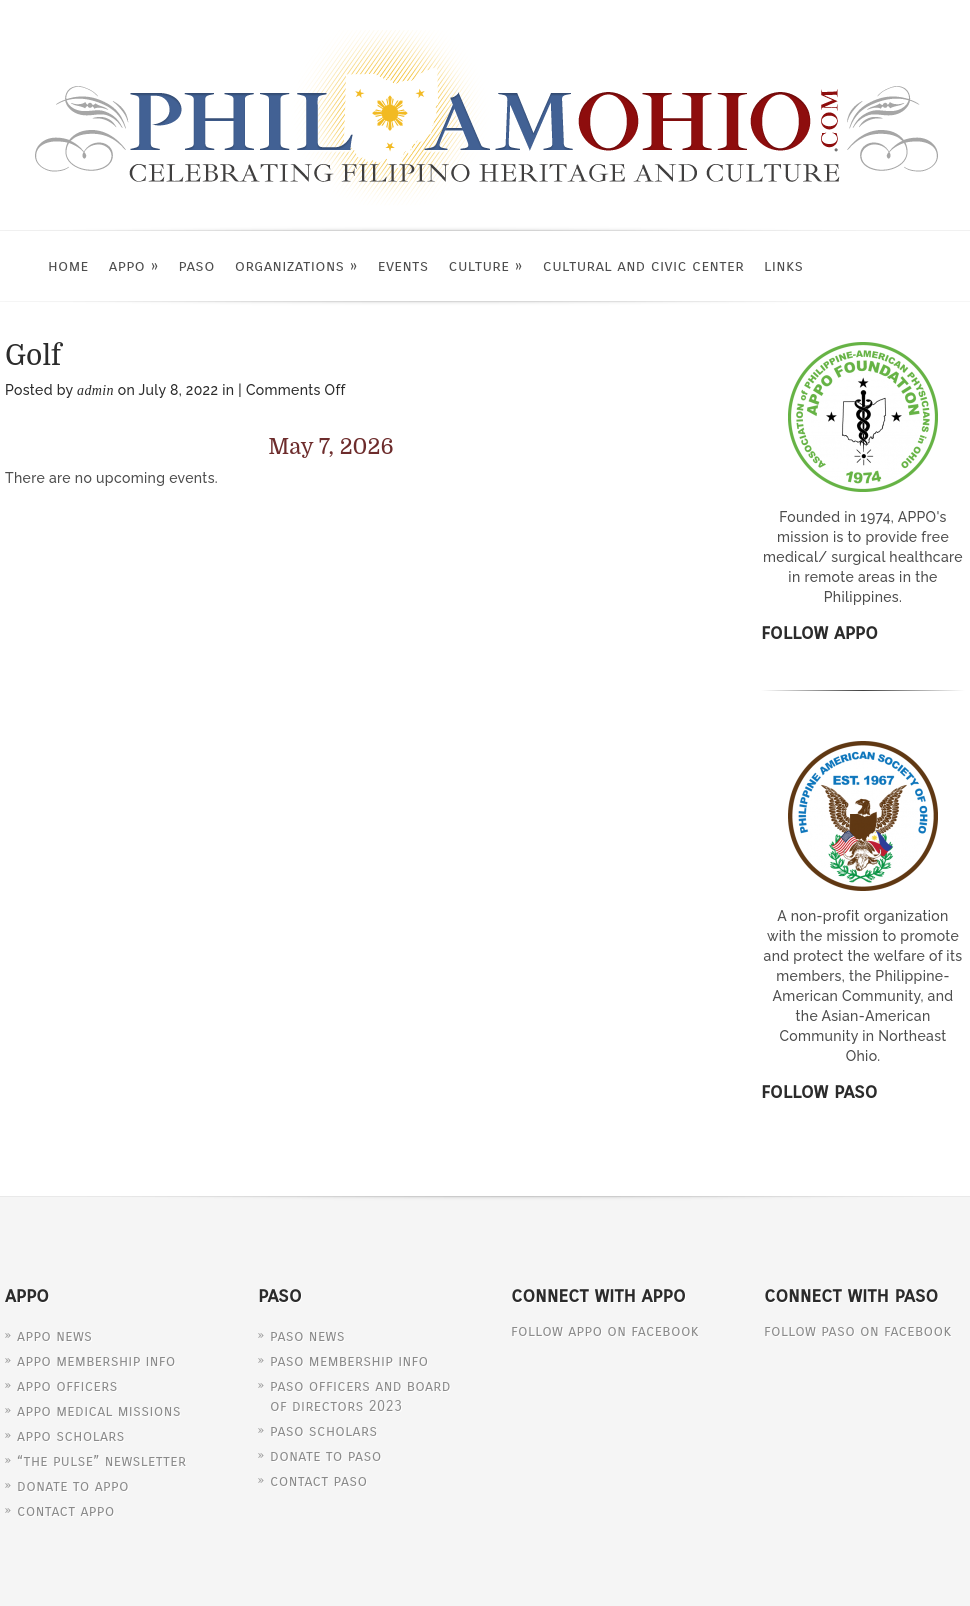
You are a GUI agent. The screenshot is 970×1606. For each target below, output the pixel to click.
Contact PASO (318, 1481)
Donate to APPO (73, 1486)
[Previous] (70, 447)
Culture (486, 265)
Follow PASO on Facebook (858, 1331)
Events (403, 265)
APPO (134, 265)
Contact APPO (66, 1511)
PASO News (307, 1336)
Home (68, 265)
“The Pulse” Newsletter (101, 1461)
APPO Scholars (71, 1436)
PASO (197, 265)
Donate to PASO (326, 1456)
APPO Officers (67, 1386)
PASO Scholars (324, 1431)
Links (783, 265)
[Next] (592, 447)
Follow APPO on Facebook (605, 1331)
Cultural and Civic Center (643, 265)
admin (95, 390)
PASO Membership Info (349, 1361)
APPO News (54, 1336)
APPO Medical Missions (99, 1411)
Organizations (296, 265)
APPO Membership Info (96, 1361)
